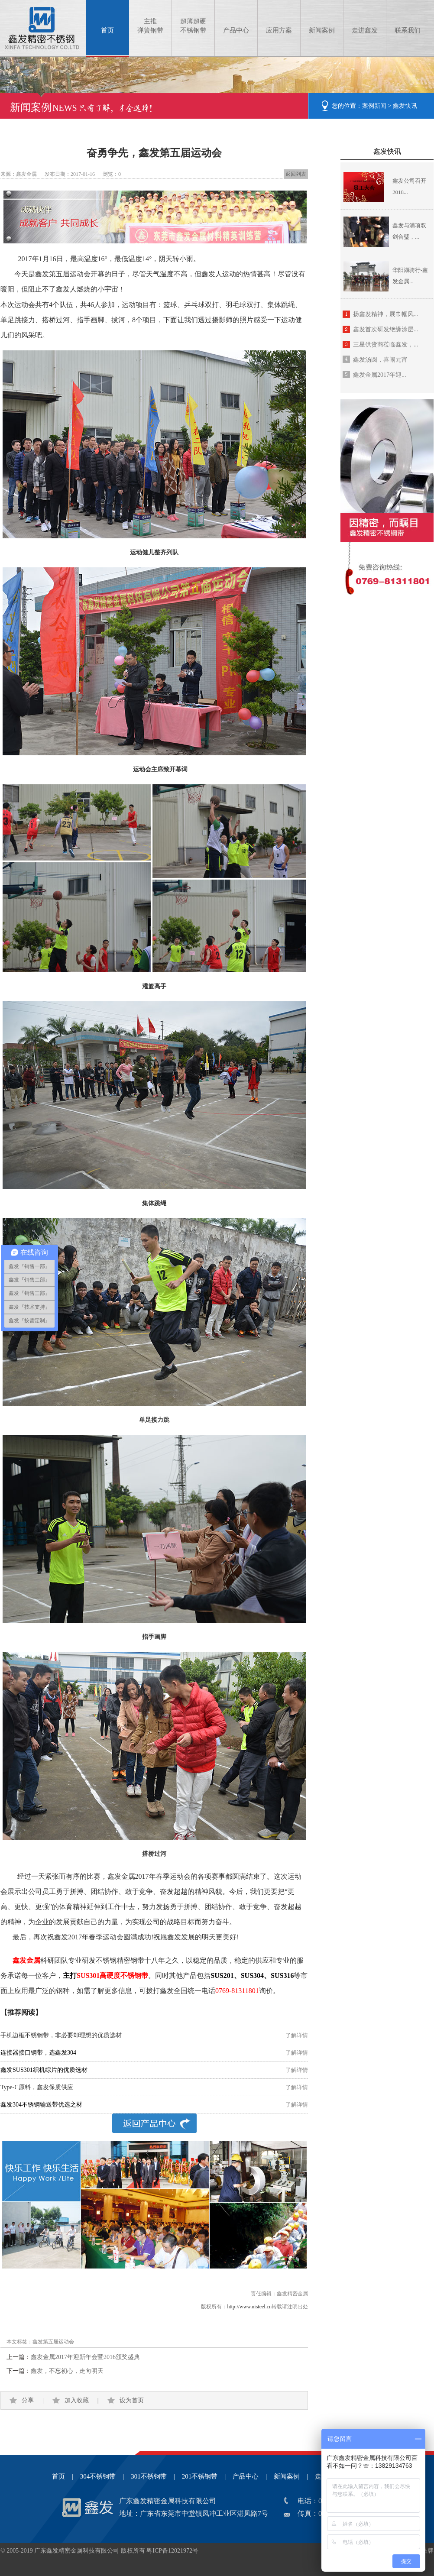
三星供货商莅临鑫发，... (385, 344)
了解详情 (296, 2035)
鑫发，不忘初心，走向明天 (67, 2371)
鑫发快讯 (405, 106)
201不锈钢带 (200, 2476)
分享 (28, 2400)
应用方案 (279, 30)
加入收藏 (77, 2400)
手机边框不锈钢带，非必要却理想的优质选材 (61, 2035)
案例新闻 (374, 106)
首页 (107, 30)
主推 (150, 26)
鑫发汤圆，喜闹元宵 (380, 359)
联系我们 (408, 30)
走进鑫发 (365, 30)
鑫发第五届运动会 (53, 2342)
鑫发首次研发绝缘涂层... (385, 329)
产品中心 (236, 30)
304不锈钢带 (98, 2476)
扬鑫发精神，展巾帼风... (385, 314)
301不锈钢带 (149, 2476)
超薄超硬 (193, 26)
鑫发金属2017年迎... (379, 375)
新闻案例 (322, 30)
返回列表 (295, 174)
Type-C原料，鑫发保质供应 (36, 2087)
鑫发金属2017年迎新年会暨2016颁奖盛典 (85, 2357)
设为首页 (132, 2400)
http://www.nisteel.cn (249, 2307)
